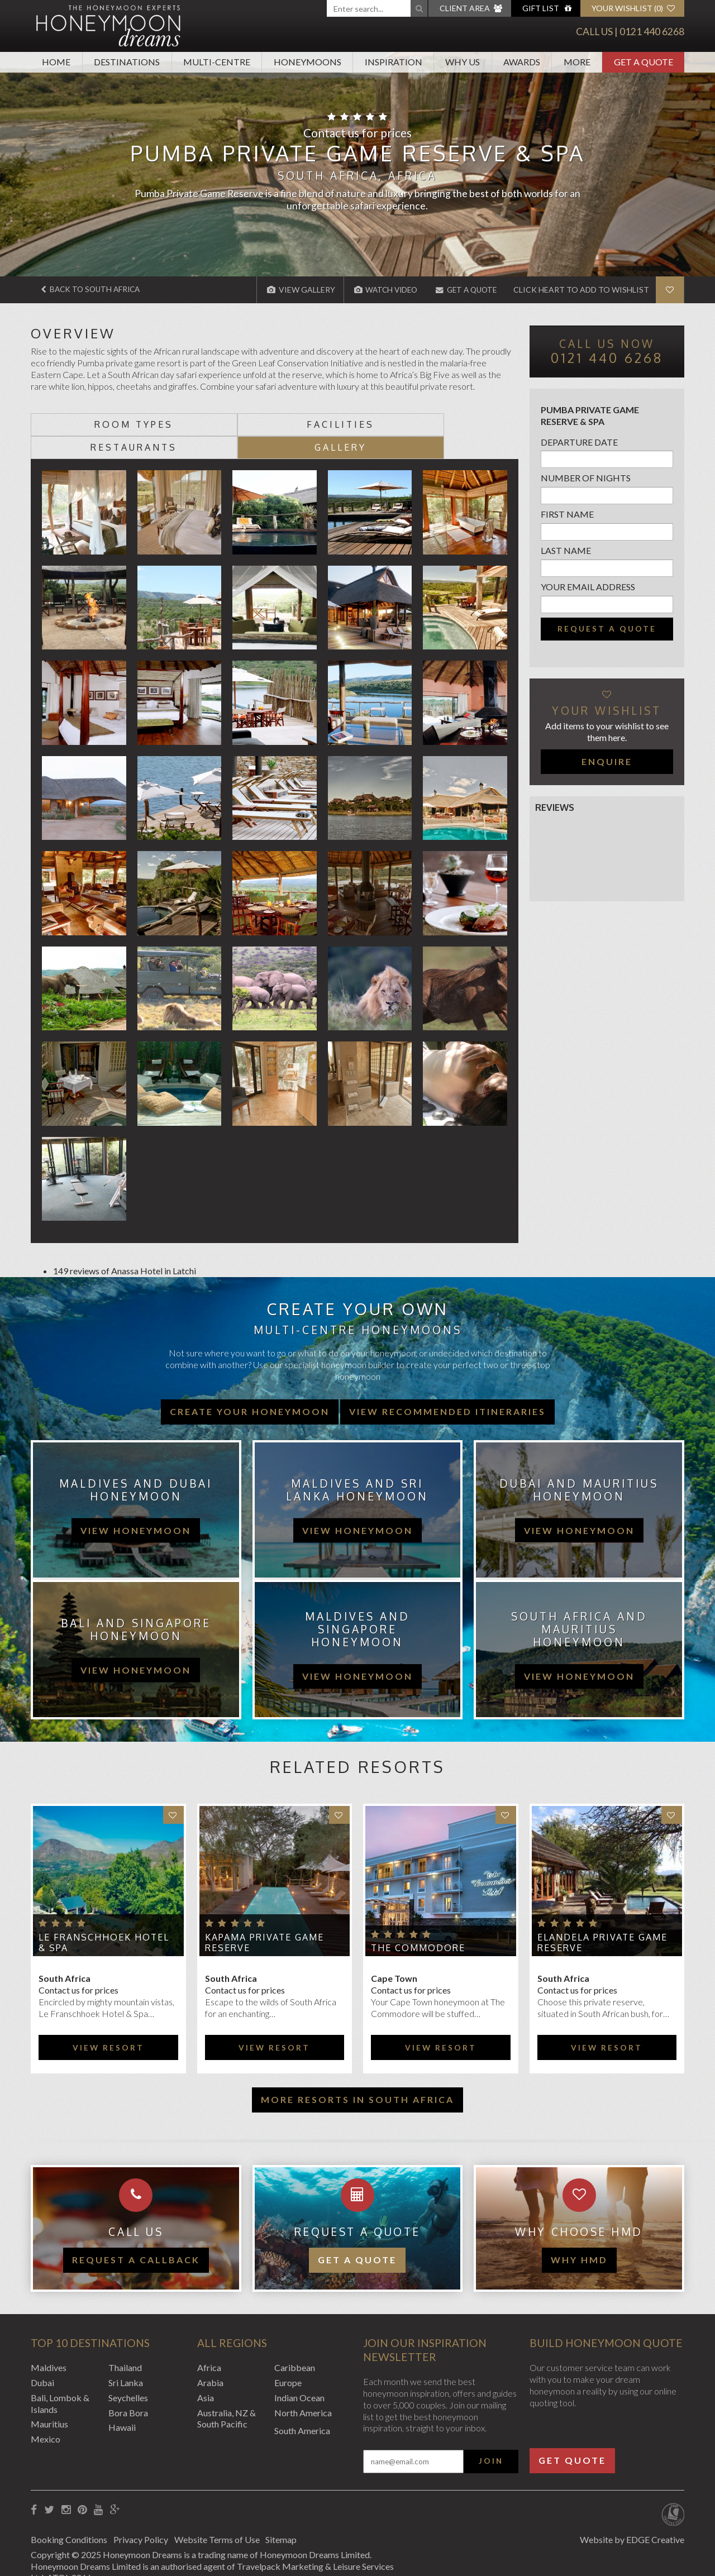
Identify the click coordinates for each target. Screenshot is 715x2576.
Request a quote (606, 628)
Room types (92, 424)
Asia (205, 2374)
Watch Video (378, 289)
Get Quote (572, 2437)
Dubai (42, 2359)
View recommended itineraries (447, 1388)
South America (302, 2407)
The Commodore (418, 1924)
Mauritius (49, 2401)
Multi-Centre (216, 61)
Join (491, 2438)
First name (567, 514)
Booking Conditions (69, 2516)
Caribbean (294, 2344)
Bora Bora (128, 2389)
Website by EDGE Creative (632, 2516)
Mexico (45, 2416)
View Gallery (292, 289)
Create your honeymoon (250, 1388)
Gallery (457, 424)
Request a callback (136, 2236)
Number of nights (586, 477)
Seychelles (128, 2374)
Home (56, 61)
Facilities (213, 424)
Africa (209, 2344)
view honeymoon (135, 1507)
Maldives (48, 2344)
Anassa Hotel (137, 1247)
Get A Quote (643, 61)
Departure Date (579, 441)
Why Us (462, 61)
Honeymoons (307, 61)
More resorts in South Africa (357, 2076)
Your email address (588, 586)
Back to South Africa (93, 289)
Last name (566, 550)
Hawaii (122, 2404)
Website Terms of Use (222, 2516)
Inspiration (393, 61)
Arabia (210, 2359)
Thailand (125, 2344)
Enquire (606, 761)
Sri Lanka (125, 2359)
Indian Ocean (299, 2374)
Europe (288, 2359)
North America (303, 2389)
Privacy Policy (143, 2516)
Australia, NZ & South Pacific (226, 2395)
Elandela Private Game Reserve (602, 1919)
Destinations (127, 61)
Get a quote (357, 2236)
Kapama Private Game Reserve (264, 1919)
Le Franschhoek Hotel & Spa (104, 1919)
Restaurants (335, 424)
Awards (521, 61)
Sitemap (290, 2516)
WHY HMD (579, 2236)
